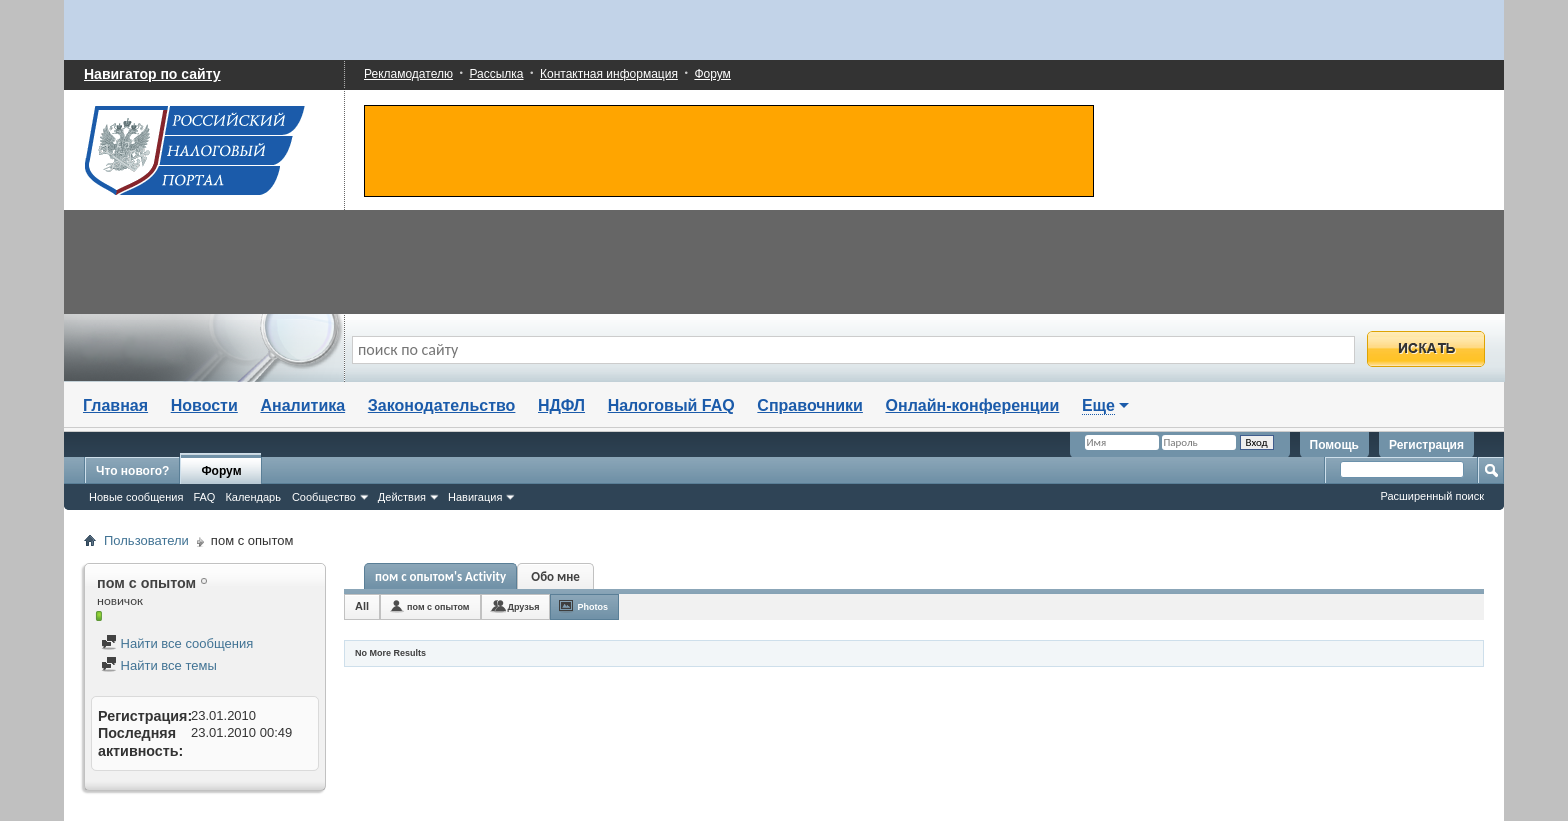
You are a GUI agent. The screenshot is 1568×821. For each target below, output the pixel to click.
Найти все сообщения (177, 643)
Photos (592, 607)
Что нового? (132, 471)
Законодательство (442, 405)
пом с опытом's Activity (440, 576)
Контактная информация (609, 74)
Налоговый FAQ (671, 405)
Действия (402, 497)
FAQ (204, 497)
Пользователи (146, 540)
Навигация (475, 497)
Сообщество (324, 497)
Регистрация (1426, 445)
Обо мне (555, 576)
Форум (712, 74)
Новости (204, 405)
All (362, 606)
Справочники (810, 405)
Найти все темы (159, 665)
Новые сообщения (136, 497)
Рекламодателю (408, 74)
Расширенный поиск (1432, 496)
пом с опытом (438, 607)
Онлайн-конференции (973, 405)
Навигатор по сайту (152, 74)
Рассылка (496, 74)
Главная (115, 405)
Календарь (253, 497)
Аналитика (302, 405)
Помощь (1334, 445)
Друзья (524, 607)
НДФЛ (561, 405)
